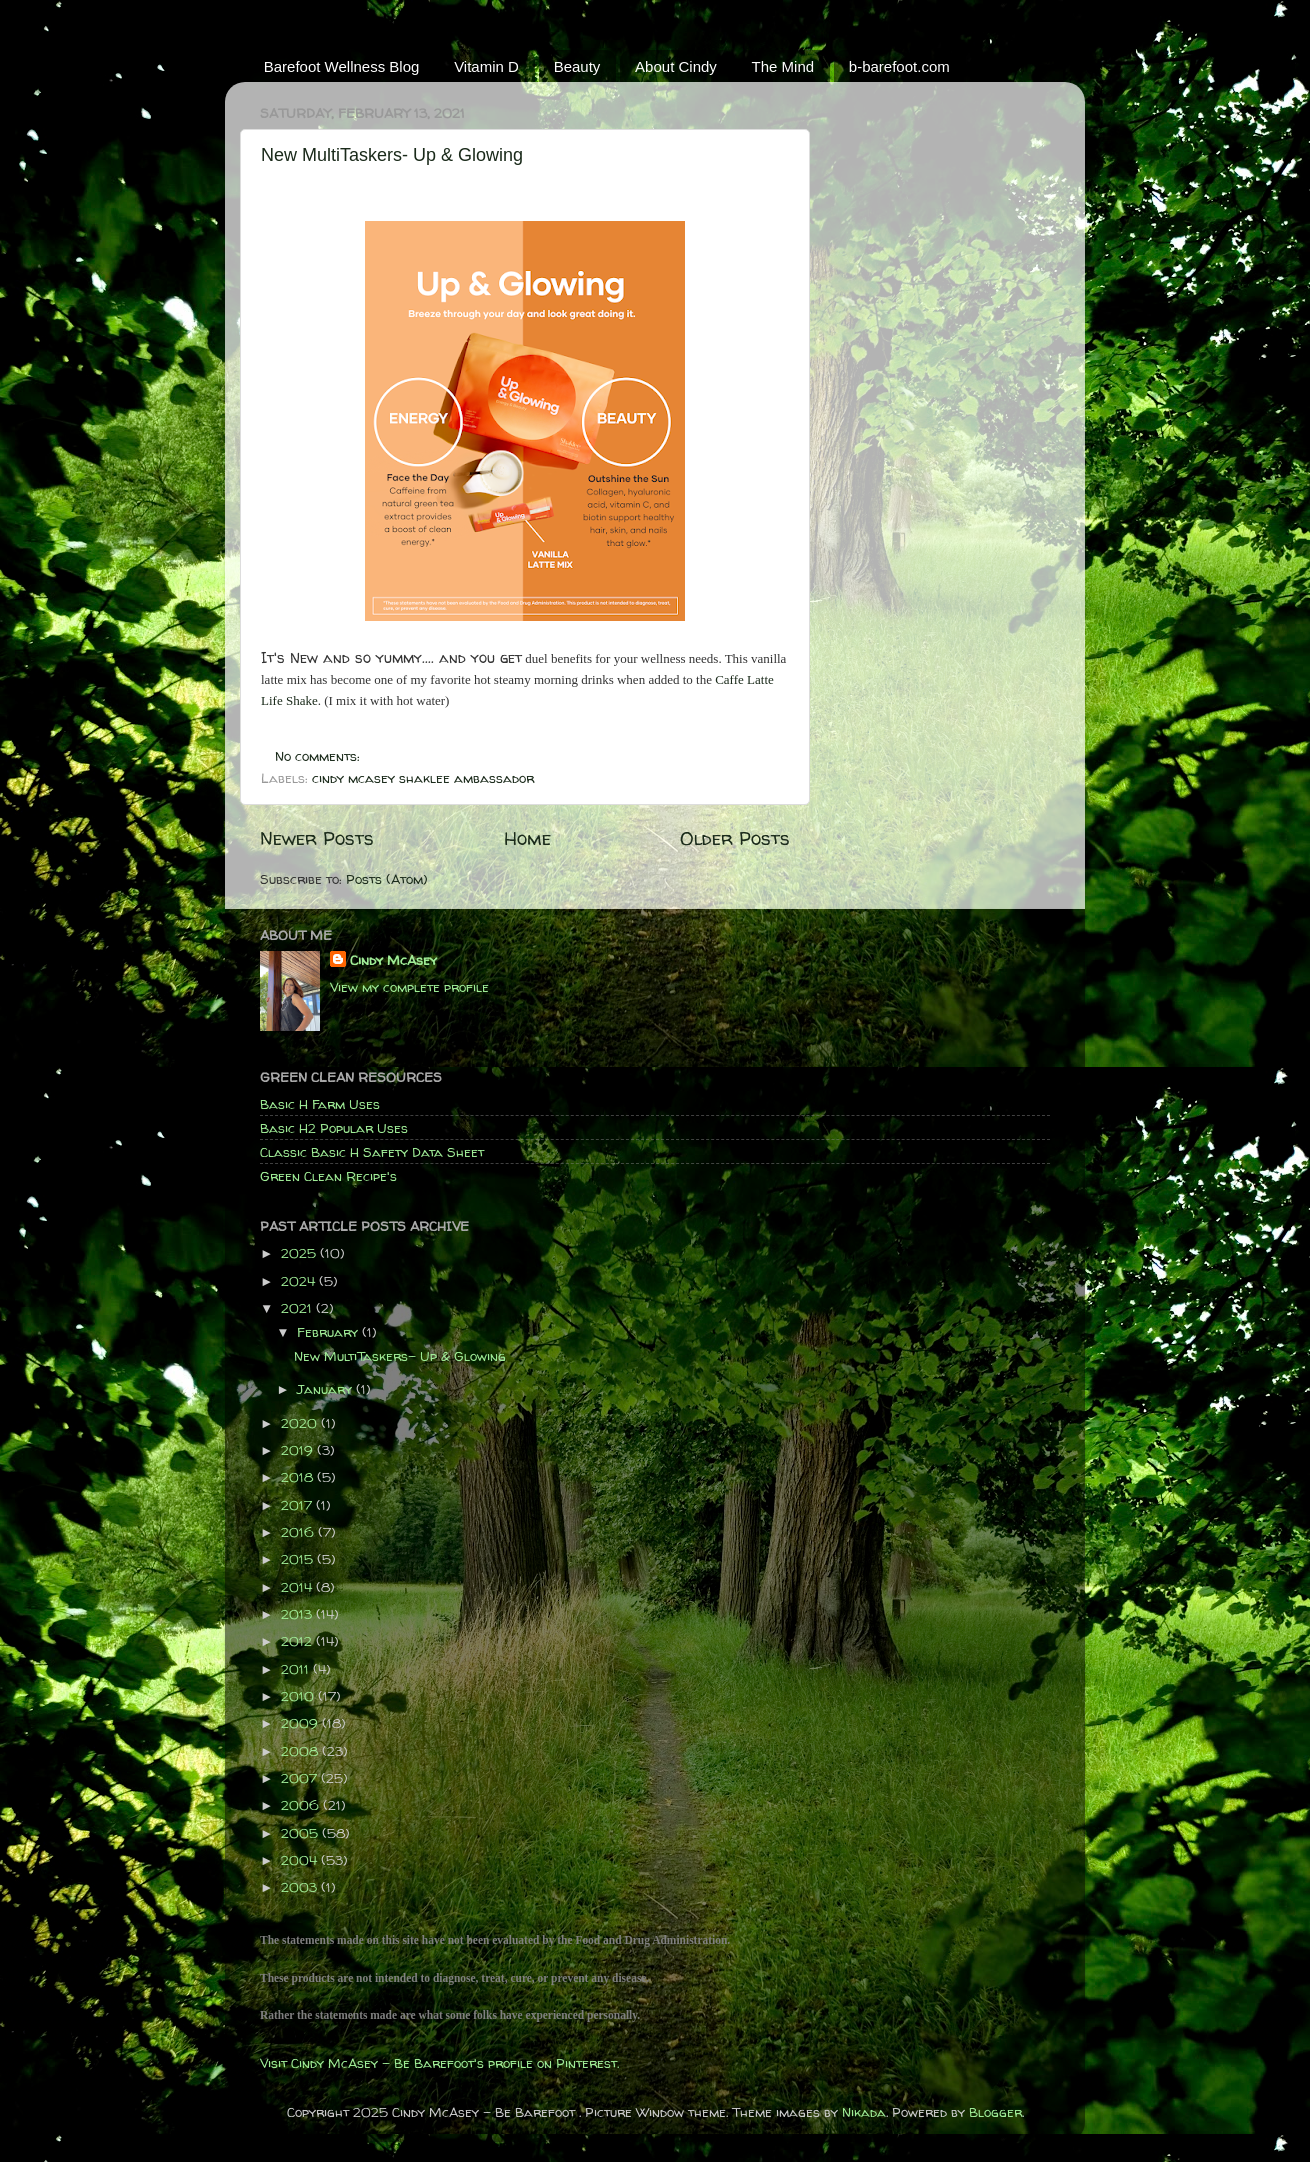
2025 (300, 1253)
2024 (300, 1281)
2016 (299, 1532)
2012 (298, 1641)
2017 (298, 1505)
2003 (301, 1887)
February (329, 1332)
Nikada (864, 2112)
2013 (298, 1614)
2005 (301, 1833)
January (326, 1389)
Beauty (577, 66)
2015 (299, 1559)
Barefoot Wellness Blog (342, 66)
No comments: (319, 756)
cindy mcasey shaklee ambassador (423, 778)
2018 (299, 1477)
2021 (298, 1308)
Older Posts (735, 838)
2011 (297, 1669)
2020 (301, 1423)
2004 (301, 1860)
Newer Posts (317, 838)
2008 (301, 1751)
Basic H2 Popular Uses (334, 1128)
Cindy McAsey (393, 960)
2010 (299, 1696)
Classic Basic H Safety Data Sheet (372, 1152)
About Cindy (676, 66)
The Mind (783, 66)
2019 (299, 1450)
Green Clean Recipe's (328, 1176)
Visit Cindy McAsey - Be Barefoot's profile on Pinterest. (439, 2063)
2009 (301, 1723)
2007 (301, 1778)
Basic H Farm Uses (320, 1104)
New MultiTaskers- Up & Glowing (392, 155)
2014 (298, 1587)
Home (527, 838)
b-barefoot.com (899, 66)
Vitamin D (486, 66)
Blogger (995, 2112)
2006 (302, 1805)
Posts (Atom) (387, 879)
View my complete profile (409, 987)
